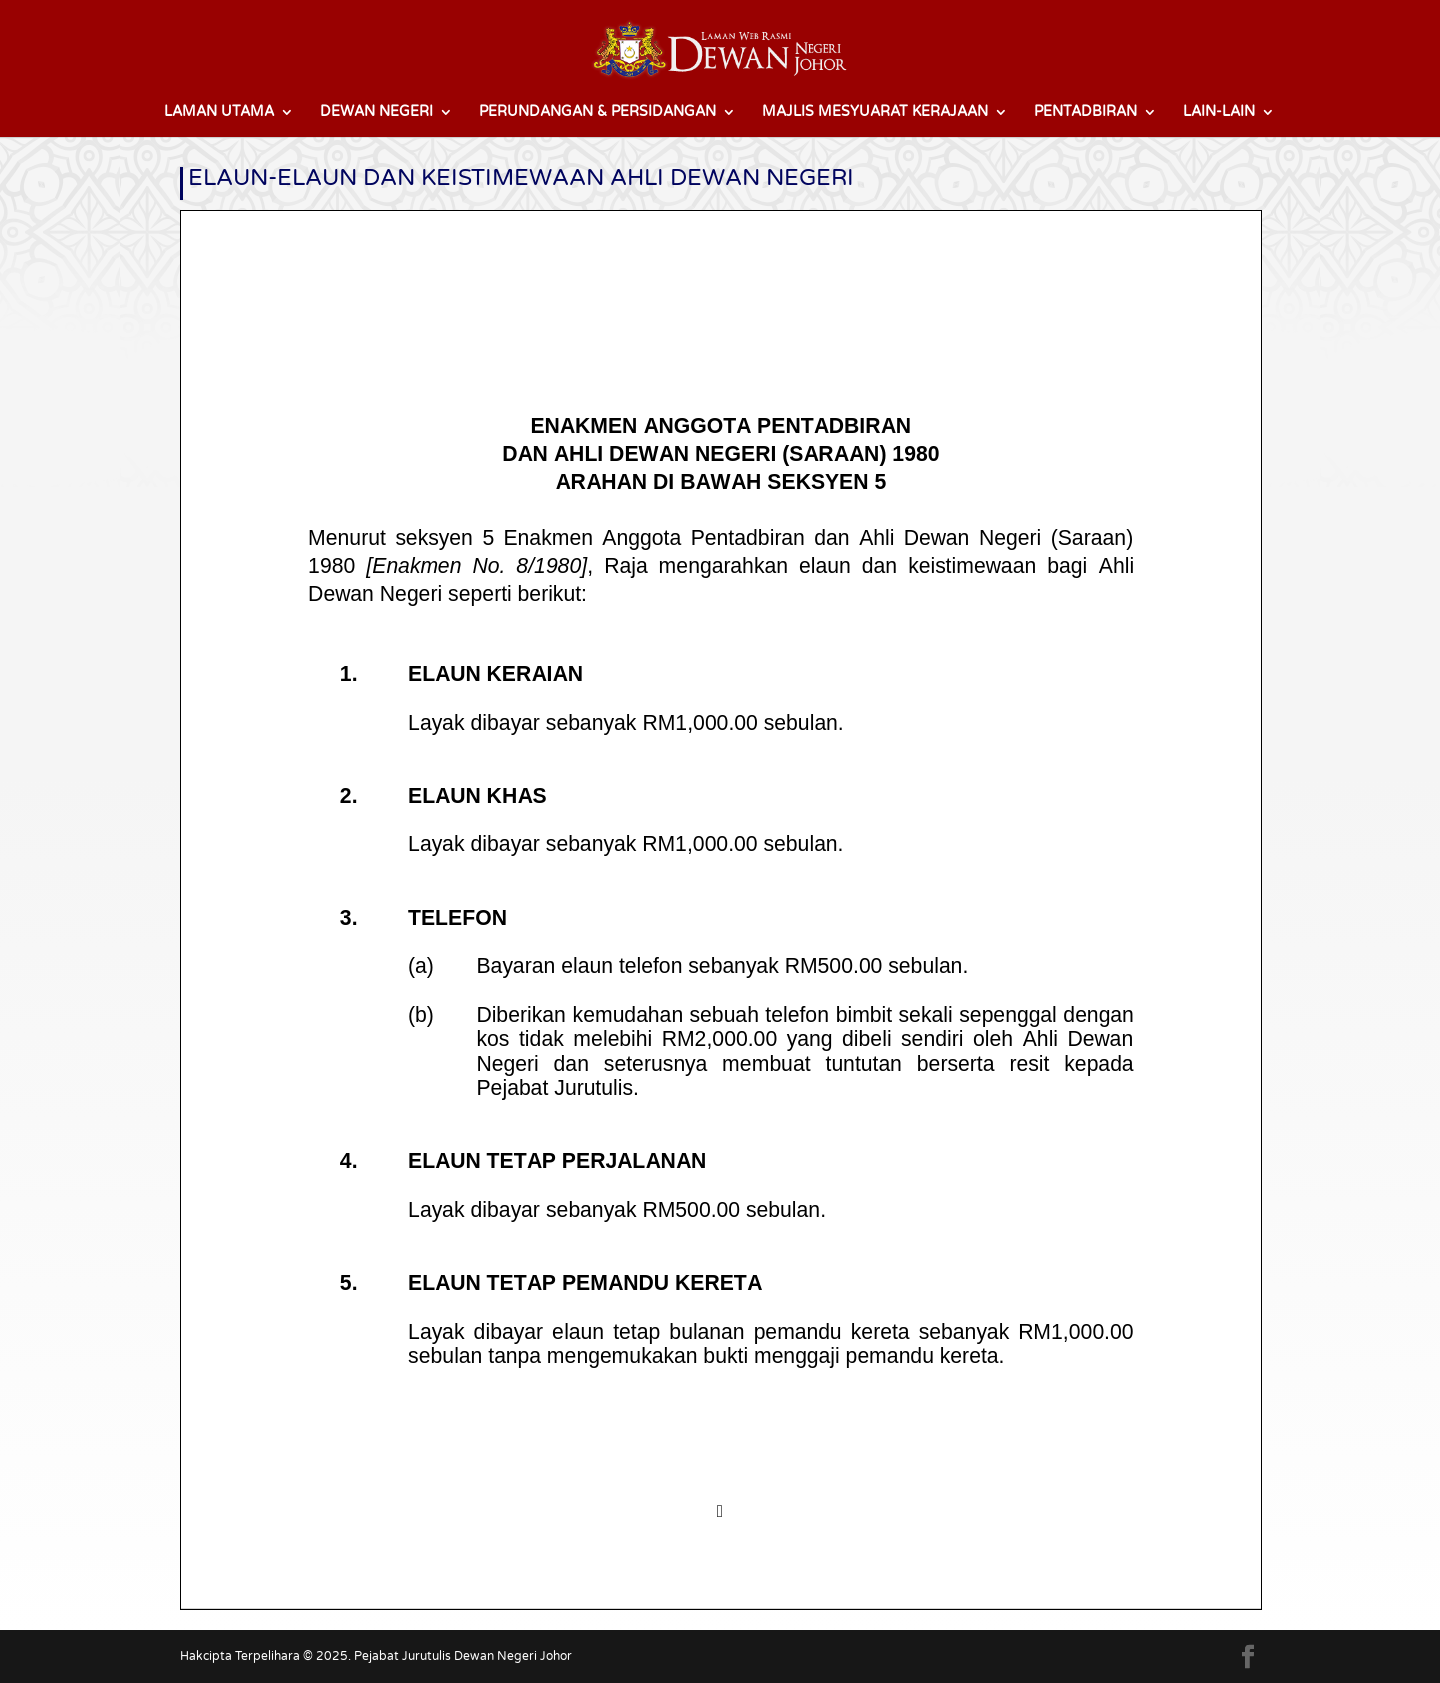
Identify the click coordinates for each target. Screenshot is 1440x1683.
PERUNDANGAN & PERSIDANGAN (597, 112)
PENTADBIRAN (1085, 112)
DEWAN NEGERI (376, 112)
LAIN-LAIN (1219, 112)
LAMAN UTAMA (219, 112)
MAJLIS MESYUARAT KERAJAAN (875, 112)
